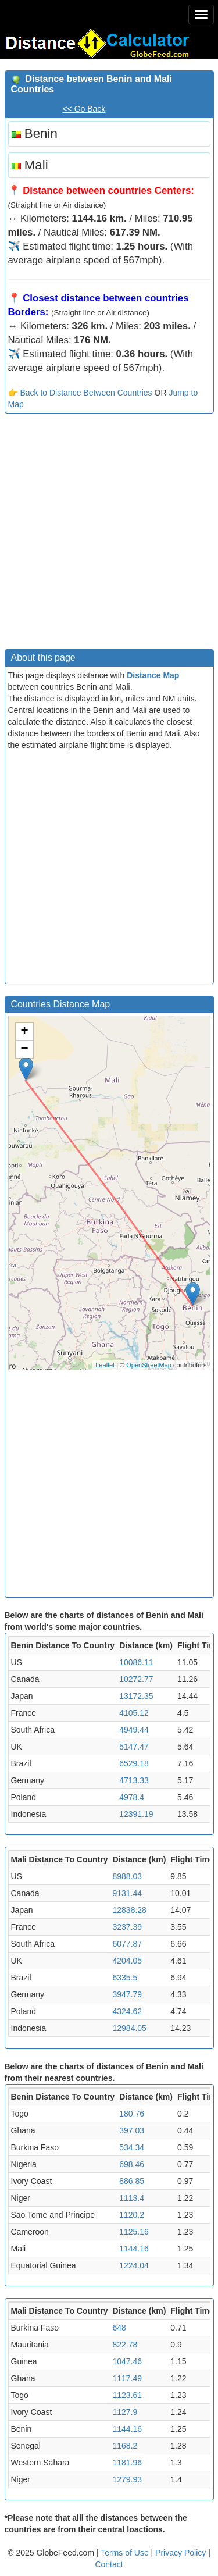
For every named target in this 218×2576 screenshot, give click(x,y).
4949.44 (134, 1729)
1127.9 (124, 2412)
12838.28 (129, 1910)
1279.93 (127, 2479)
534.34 (131, 2147)
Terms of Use (126, 2552)
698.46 (131, 2164)
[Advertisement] (109, 534)
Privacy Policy (181, 2552)
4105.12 (134, 1713)
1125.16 (134, 2231)
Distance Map (153, 675)
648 (119, 2327)
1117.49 (127, 2378)
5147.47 (134, 1746)
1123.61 (127, 2395)
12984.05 (129, 2028)
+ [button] (24, 1032)
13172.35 (136, 1696)
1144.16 (134, 2248)
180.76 (131, 2113)
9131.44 (127, 1893)
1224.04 (134, 2265)
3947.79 (127, 1994)
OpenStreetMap (148, 1365)
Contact (109, 2564)
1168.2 (124, 2445)
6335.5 (124, 1977)
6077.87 (127, 1943)
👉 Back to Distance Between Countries (80, 392)
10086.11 (136, 1662)
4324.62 (127, 2011)
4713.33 (134, 1780)
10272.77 (136, 1679)
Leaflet (105, 1365)
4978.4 (131, 1797)
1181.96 (127, 2462)
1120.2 (131, 2214)
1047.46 (127, 2361)
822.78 (124, 2344)
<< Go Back (83, 108)
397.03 (131, 2130)
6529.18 (134, 1763)
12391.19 (136, 1814)
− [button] (24, 1049)
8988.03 (127, 1876)
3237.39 (127, 1927)
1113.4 (131, 2198)
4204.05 (127, 1960)
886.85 (131, 2181)
